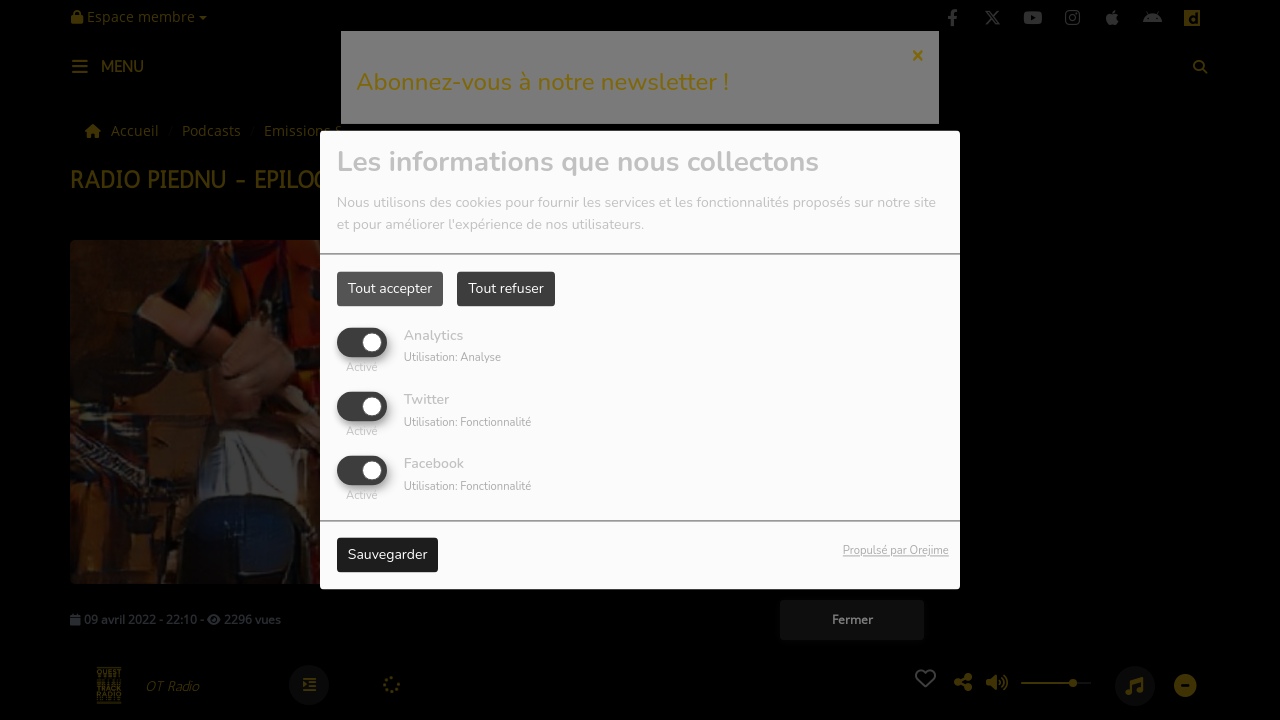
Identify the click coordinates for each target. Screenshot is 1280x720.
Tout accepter (390, 288)
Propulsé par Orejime (896, 551)
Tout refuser (506, 288)
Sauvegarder (388, 555)
